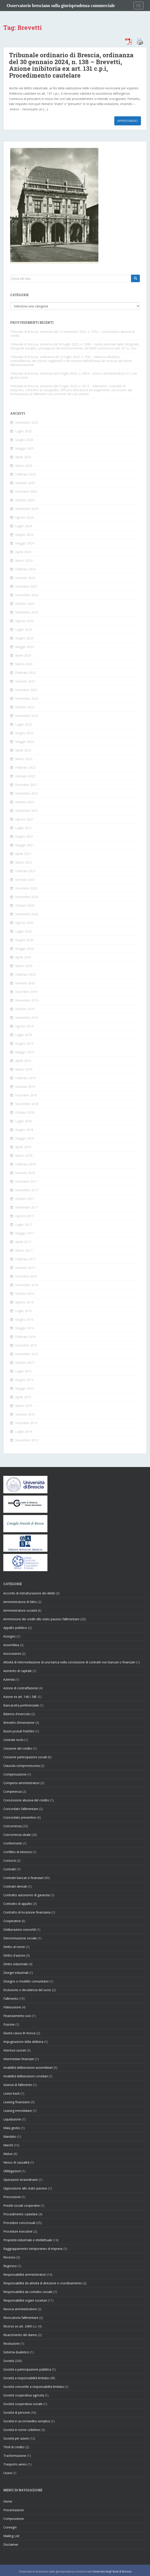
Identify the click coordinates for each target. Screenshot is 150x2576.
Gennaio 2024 (25, 578)
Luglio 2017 (23, 1224)
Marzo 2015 (23, 1406)
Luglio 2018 (23, 1121)
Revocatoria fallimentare (20, 2318)
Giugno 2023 (24, 638)
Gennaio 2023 (25, 681)
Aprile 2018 (23, 1147)
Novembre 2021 (26, 793)
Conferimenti (12, 1843)
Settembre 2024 (26, 509)
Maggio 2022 (24, 741)
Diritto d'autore (14, 1955)
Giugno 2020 (24, 940)
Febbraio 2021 (25, 871)
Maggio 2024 (24, 543)
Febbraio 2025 (25, 474)
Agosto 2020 (24, 923)
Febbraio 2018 (25, 1164)
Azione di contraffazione (20, 1688)
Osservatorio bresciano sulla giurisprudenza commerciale (61, 5)
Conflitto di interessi (17, 1852)
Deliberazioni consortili (19, 1929)
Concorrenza (12, 1826)
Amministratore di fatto (20, 1602)
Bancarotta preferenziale (21, 1705)
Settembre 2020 (26, 914)
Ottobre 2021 (24, 802)
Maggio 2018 (24, 1138)
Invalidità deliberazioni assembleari (28, 2067)
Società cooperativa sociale (23, 2404)
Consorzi (9, 1860)
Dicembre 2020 (26, 888)
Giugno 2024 (24, 534)
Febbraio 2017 (25, 1259)
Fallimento (10, 1998)
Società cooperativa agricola (23, 2395)
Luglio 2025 (23, 431)
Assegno (9, 1636)
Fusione (9, 2024)
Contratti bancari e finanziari (23, 1878)
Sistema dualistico (16, 2352)
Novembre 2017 (26, 1190)
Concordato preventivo (19, 1817)
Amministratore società (20, 1610)
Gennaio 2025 (25, 483)
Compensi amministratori (21, 1783)
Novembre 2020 (26, 897)
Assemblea (11, 1645)
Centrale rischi (13, 1740)
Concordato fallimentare (20, 1809)
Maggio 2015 (24, 1388)
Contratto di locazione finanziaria (27, 1912)
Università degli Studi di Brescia (111, 2571)
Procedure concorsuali (19, 2223)
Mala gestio (11, 2128)
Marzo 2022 (23, 759)
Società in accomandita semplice (26, 2421)
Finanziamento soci (17, 2016)
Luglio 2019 (23, 1035)
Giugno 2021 (24, 836)
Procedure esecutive (17, 2231)
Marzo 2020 (23, 966)
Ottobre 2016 (24, 1293)
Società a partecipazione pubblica (27, 2369)
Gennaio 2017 (25, 1268)
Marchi (8, 2145)
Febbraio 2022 (25, 767)
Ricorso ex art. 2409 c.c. (20, 2326)
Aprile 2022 (23, 750)
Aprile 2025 (23, 457)
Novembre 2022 (26, 698)
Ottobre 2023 (24, 603)
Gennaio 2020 (25, 983)
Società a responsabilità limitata (26, 2378)
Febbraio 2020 (25, 974)
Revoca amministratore (20, 2309)
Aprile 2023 (23, 655)
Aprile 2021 (23, 854)
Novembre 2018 (26, 1104)
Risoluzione (11, 2343)
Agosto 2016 (24, 1302)
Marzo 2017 (23, 1250)
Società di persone (16, 2412)
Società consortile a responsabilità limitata (33, 2386)
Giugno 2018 (24, 1130)
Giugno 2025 (24, 440)
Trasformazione (14, 2455)
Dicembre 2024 (26, 491)
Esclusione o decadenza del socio (27, 1990)
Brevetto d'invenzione (18, 1722)
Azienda (9, 1679)
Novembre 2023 (26, 595)
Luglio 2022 (23, 724)
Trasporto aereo (15, 2464)
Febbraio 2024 (25, 569)
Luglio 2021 (23, 828)
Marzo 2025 (23, 465)
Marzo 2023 (23, 664)
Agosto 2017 (24, 1216)
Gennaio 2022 (25, 776)
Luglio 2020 (23, 931)
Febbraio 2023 (25, 672)
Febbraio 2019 (25, 1078)
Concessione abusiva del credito (26, 1800)
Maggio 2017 (24, 1233)
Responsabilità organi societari (25, 2300)
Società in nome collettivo (21, 2430)
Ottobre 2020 (24, 905)
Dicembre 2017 (26, 1181)
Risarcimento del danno (20, 2335)
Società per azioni (16, 2438)
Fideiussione (12, 2007)
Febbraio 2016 (25, 1337)
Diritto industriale (15, 1964)
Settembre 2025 (26, 422)
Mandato (9, 2136)
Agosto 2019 (24, 1026)
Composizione (13, 2519)
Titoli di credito (13, 2447)
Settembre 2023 (26, 612)
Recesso (9, 2257)
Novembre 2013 (26, 1440)
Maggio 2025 (24, 448)
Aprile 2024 (23, 552)
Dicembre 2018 (26, 1095)
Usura (7, 2473)
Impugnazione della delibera (23, 2042)
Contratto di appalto (17, 1904)
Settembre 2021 (26, 810)
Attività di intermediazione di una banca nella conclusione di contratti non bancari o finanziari (69, 1662)
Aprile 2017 (23, 1242)
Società (8, 2361)
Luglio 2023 (23, 629)
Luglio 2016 (23, 1311)
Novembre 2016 (26, 1285)
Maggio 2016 (24, 1328)
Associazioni (12, 1653)
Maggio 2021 (24, 845)
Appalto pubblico (15, 1628)
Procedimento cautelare (20, 2214)
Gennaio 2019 (25, 1086)
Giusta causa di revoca (19, 2033)
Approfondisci (127, 121)
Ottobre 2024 (24, 500)
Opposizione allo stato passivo (25, 2188)
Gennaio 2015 (25, 1414)
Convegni (10, 2527)
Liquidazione (12, 2119)
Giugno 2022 (24, 733)
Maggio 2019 (24, 1052)
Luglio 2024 (23, 526)
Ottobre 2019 (24, 1009)
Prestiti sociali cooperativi (21, 2205)
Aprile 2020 (23, 957)
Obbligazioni (12, 2171)
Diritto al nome (14, 1947)
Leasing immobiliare (17, 2111)
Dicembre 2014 (26, 1423)
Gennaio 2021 (25, 879)
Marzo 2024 (23, 560)
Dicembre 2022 (26, 690)
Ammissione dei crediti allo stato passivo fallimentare (41, 1619)
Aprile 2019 (23, 1061)
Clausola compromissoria (21, 1766)
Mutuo (8, 2154)
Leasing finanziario (16, 2102)
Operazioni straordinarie (20, 2180)
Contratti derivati (15, 1886)
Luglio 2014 (23, 1431)
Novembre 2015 (26, 1354)
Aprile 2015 (23, 1397)
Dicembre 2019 (26, 992)
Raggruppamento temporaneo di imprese (33, 2249)
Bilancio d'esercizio (16, 1714)
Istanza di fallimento (17, 2085)
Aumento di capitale (17, 1671)
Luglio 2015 (23, 1371)
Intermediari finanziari (18, 2059)
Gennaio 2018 (25, 1173)
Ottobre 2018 (24, 1112)
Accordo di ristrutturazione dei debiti (29, 1593)
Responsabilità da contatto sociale (27, 2292)
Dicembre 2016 (26, 1276)
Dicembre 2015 (26, 1345)
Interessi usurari (14, 2050)
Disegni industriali (15, 1973)
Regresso (10, 2266)
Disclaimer (10, 2544)
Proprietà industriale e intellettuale (27, 2240)
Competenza (12, 1791)
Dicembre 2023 (26, 586)
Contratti (9, 1869)
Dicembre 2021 (26, 785)
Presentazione (13, 2510)
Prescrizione (12, 2197)
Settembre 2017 (26, 1207)
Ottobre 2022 (24, 707)
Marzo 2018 (23, 1155)
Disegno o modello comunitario (26, 1981)
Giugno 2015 (24, 1380)
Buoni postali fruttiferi (18, 1731)
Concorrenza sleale (17, 1835)
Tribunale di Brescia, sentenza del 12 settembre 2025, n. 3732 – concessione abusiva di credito (72, 333)
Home (7, 2501)
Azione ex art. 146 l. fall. (20, 1697)
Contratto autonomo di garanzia (26, 1895)
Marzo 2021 (23, 862)
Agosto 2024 (24, 517)
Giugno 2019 (24, 1043)
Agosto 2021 (24, 819)
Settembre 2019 (26, 1017)
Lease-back (11, 2093)
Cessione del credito (17, 1748)
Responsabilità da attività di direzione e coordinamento (42, 2283)
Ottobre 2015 (24, 1362)
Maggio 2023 (24, 647)
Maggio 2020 (24, 948)
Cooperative (12, 1921)
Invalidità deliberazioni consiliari (25, 2076)
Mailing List (11, 2536)
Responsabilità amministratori (24, 2274)
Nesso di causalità (16, 2162)
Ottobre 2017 (24, 1199)
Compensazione (14, 1774)
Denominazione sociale (20, 1938)
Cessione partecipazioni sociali (25, 1757)
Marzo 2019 (23, 1069)
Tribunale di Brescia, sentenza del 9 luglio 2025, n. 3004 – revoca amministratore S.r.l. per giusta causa (73, 375)
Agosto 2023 (24, 621)
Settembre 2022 (26, 716)
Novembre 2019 (26, 1000)
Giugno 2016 (24, 1319)
